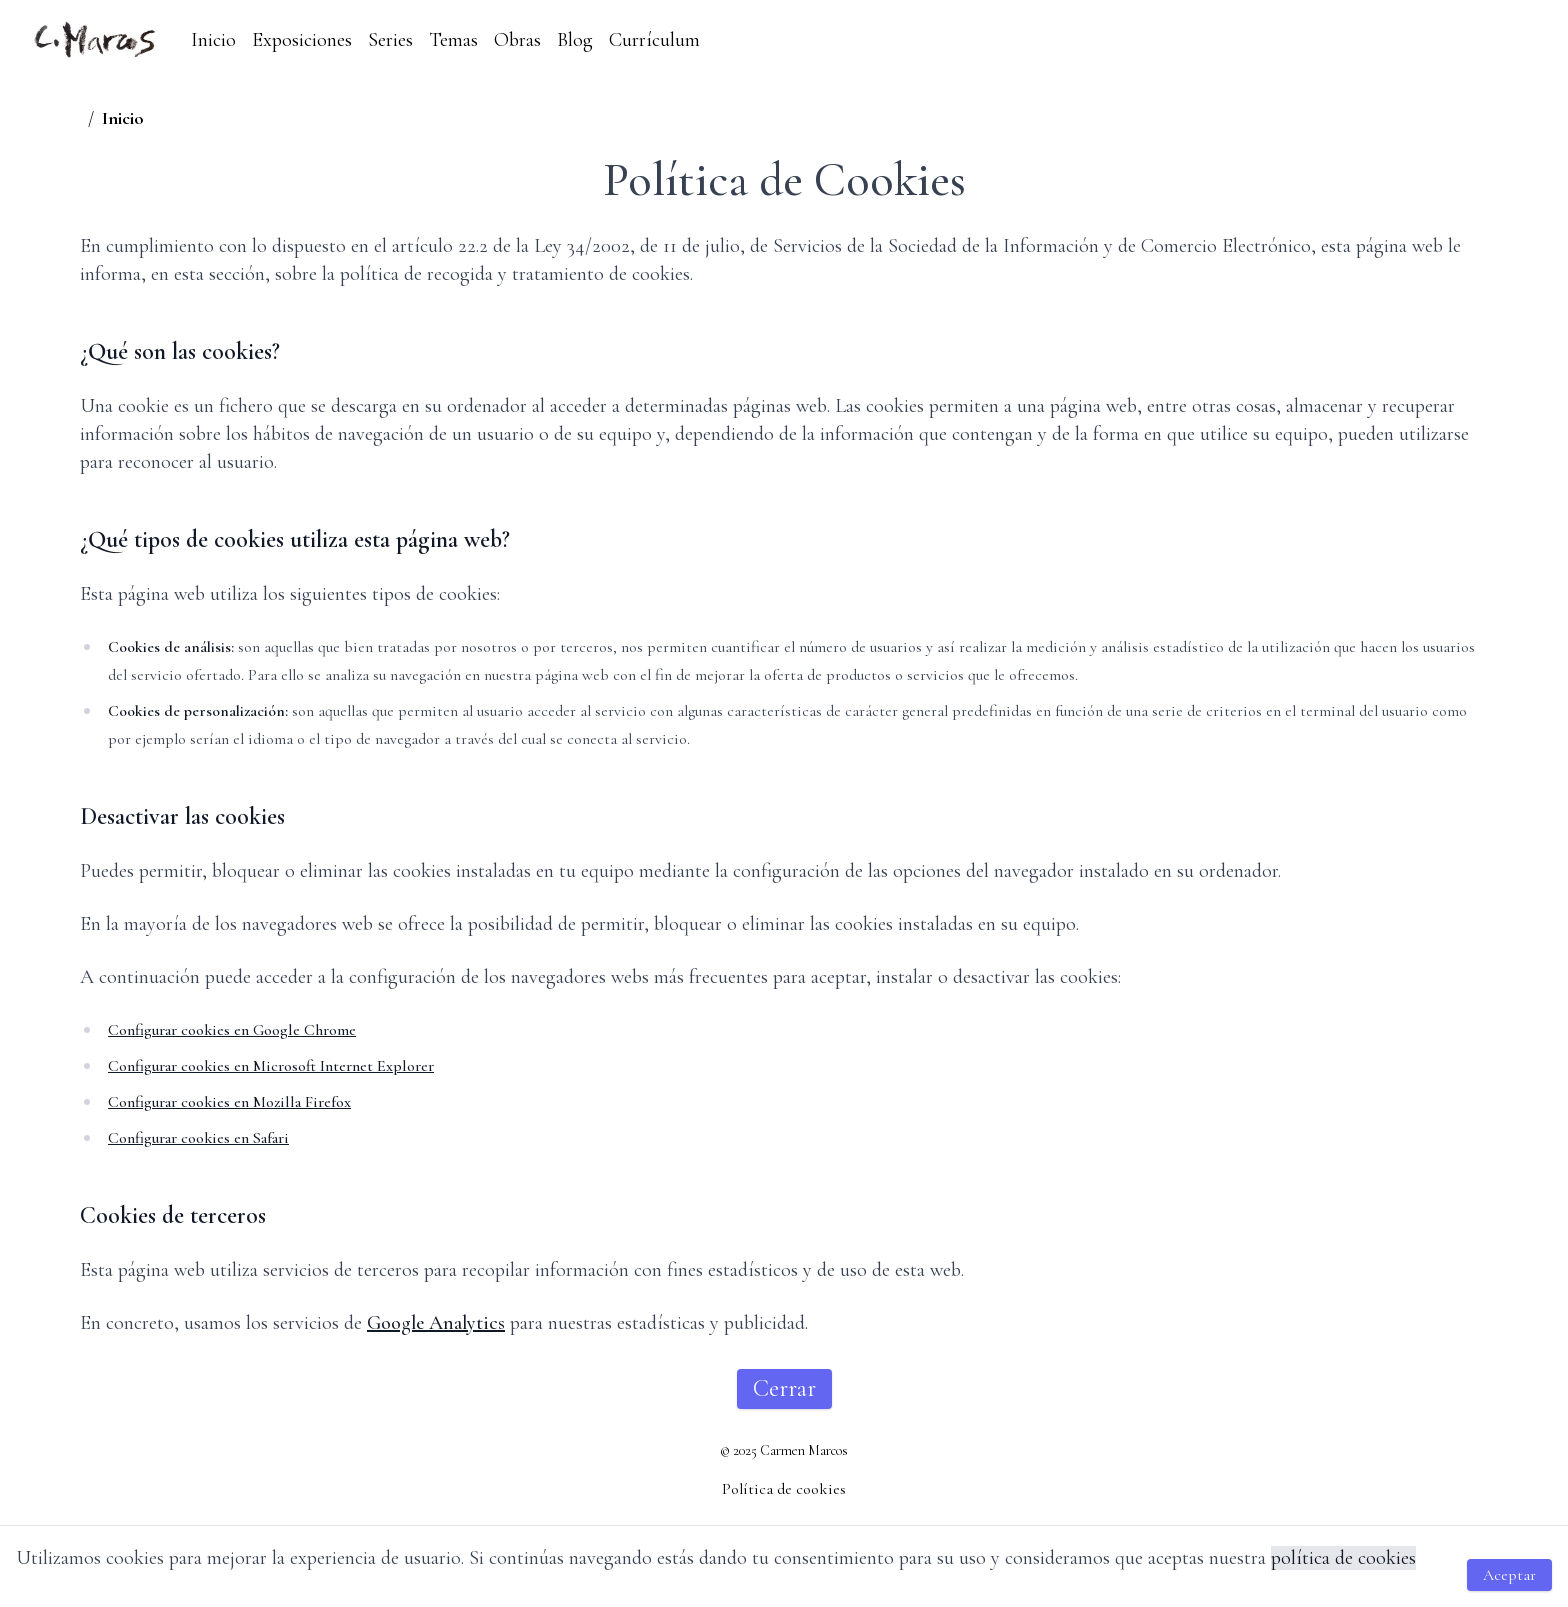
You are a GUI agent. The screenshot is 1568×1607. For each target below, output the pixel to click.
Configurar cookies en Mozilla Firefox (229, 1102)
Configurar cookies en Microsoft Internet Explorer (271, 1066)
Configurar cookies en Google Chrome (232, 1030)
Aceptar (1509, 1575)
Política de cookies (784, 1489)
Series (390, 40)
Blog (575, 40)
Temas (453, 40)
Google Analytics (436, 1323)
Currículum (654, 40)
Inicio (213, 40)
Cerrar (784, 1388)
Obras (517, 40)
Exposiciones (302, 40)
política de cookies (1343, 1558)
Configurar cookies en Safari (198, 1138)
